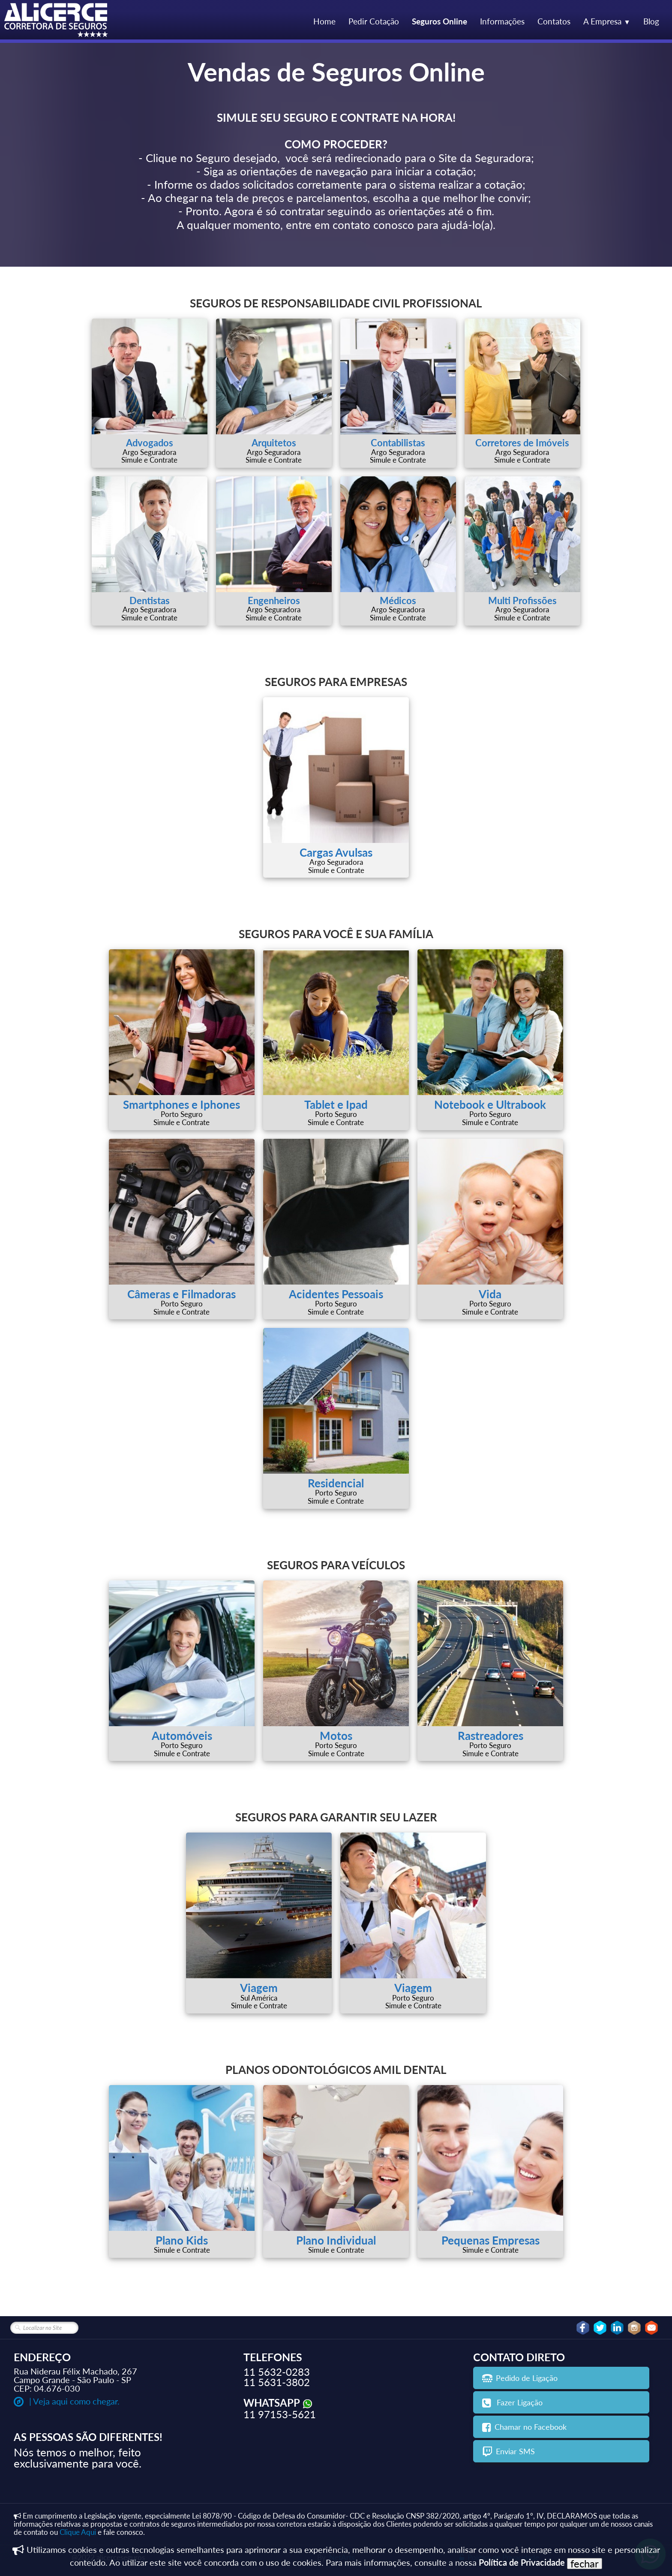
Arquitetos (274, 442)
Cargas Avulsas (336, 852)
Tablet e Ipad (336, 1104)
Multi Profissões (522, 600)
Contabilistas (398, 442)
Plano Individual (336, 2240)
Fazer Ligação (512, 2402)
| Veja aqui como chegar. (67, 2401)
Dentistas (149, 600)
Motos (336, 1735)
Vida (490, 1294)
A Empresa (606, 21)
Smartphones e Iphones (181, 1104)
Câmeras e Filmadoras (181, 1294)
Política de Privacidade (522, 2562)
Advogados (149, 442)
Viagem (259, 1987)
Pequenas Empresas (490, 2240)
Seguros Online (439, 21)
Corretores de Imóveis (522, 442)
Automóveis (182, 1735)
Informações (502, 21)
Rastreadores (490, 1735)
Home (324, 21)
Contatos (553, 21)
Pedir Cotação (373, 21)
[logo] (56, 21)
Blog (651, 21)
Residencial (336, 1483)
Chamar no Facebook (524, 2427)
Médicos (398, 600)
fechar (584, 2563)
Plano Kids (182, 2240)
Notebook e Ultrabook (490, 1104)
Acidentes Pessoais (336, 1294)
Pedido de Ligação (520, 2378)
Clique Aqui (78, 2532)
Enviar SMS (508, 2451)
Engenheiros (274, 600)
